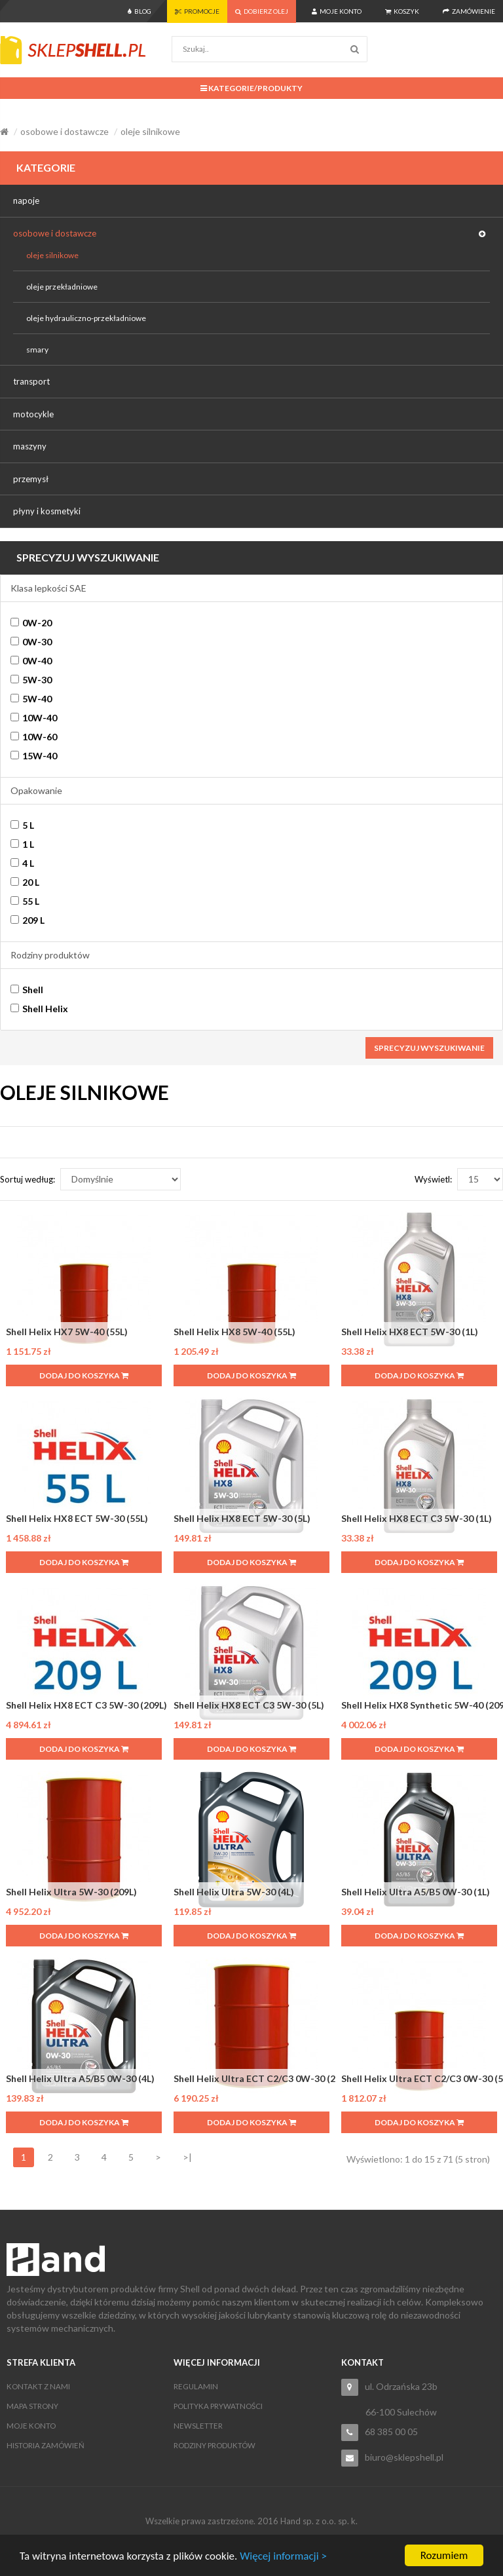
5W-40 (31, 698)
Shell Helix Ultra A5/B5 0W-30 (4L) (80, 2078)
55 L (24, 901)
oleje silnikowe (150, 131)
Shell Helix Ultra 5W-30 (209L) (71, 1891)
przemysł (30, 479)
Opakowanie (36, 790)
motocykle (33, 414)
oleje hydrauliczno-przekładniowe (86, 318)
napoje (26, 200)
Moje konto (31, 2425)
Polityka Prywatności (218, 2406)
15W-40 (33, 755)
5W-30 (31, 679)
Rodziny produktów (50, 954)
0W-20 (31, 622)
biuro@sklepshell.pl (404, 2457)
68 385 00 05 (391, 2431)
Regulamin (196, 2386)
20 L (24, 882)
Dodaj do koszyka (83, 1375)
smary (37, 349)
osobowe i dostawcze (64, 131)
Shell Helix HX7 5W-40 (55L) (67, 1331)
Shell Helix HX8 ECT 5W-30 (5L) (242, 1518)
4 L (22, 863)
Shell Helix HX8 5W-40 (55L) (234, 1331)
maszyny (30, 446)
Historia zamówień (45, 2445)
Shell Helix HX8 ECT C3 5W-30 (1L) (416, 1518)
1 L (22, 844)
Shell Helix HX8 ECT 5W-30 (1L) (409, 1331)
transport (31, 381)
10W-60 (33, 736)
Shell (26, 989)
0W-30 (31, 641)
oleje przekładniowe (62, 287)
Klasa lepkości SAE (48, 588)
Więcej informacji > (283, 2556)
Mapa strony (32, 2406)
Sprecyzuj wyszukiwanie (429, 1048)
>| (187, 2157)
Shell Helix (39, 1008)
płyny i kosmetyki (47, 511)
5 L (22, 825)
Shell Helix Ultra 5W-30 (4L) (234, 1891)
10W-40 (33, 717)
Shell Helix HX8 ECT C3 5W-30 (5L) (249, 1705)
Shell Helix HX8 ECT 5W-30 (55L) (77, 1518)
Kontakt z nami (38, 2386)
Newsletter (198, 2425)
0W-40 (31, 660)
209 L (27, 920)
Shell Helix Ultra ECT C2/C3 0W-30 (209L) (264, 2078)
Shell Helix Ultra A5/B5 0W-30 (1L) (415, 1891)
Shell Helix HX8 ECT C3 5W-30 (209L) (86, 1705)
